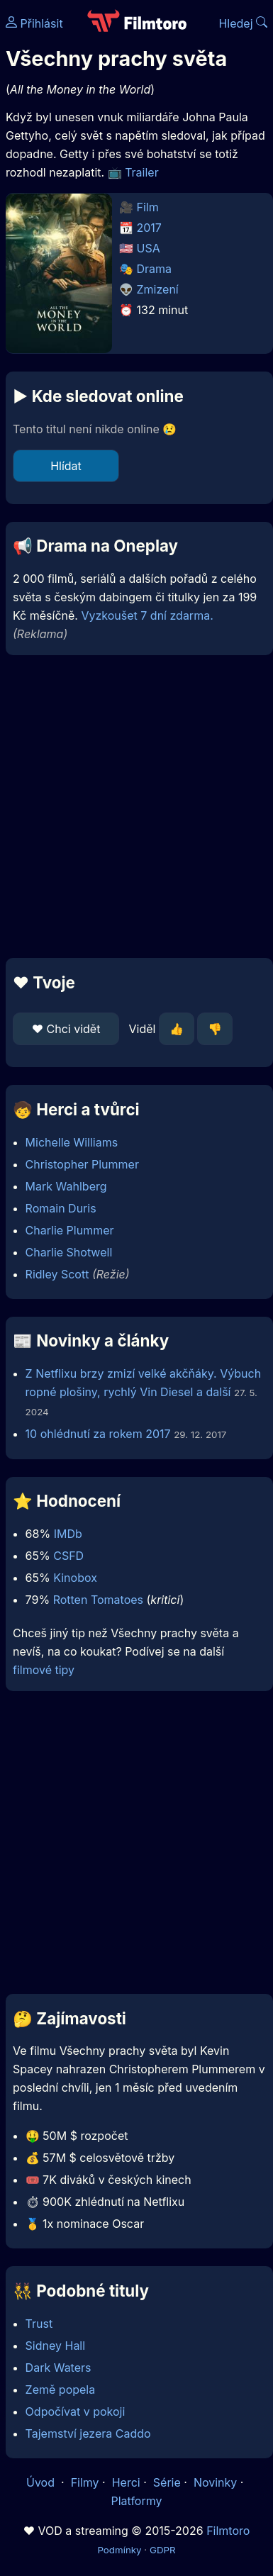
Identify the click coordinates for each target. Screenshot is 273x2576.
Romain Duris (61, 1208)
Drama (154, 269)
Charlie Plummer (70, 1230)
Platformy (136, 2501)
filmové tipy (43, 1670)
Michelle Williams (72, 1142)
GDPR (163, 2549)
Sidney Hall (56, 2345)
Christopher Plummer (82, 1164)
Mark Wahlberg (66, 1186)
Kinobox (75, 1578)
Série (167, 2482)
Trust (39, 2323)
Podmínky (119, 2549)
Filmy (85, 2482)
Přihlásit (34, 23)
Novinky (215, 2482)
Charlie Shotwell (69, 1252)
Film (148, 207)
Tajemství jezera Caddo (88, 2433)
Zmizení (158, 289)
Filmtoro (228, 2531)
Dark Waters (58, 2367)
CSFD (68, 1556)
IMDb (68, 1534)
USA (148, 248)
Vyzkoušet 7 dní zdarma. (147, 615)
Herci (126, 2482)
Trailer (142, 172)
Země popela (61, 2389)
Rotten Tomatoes (98, 1600)
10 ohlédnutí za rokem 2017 (98, 1434)
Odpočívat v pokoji (76, 2411)
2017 (149, 228)
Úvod (41, 2482)
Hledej (242, 23)
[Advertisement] (133, 806)
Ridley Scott (57, 1274)
